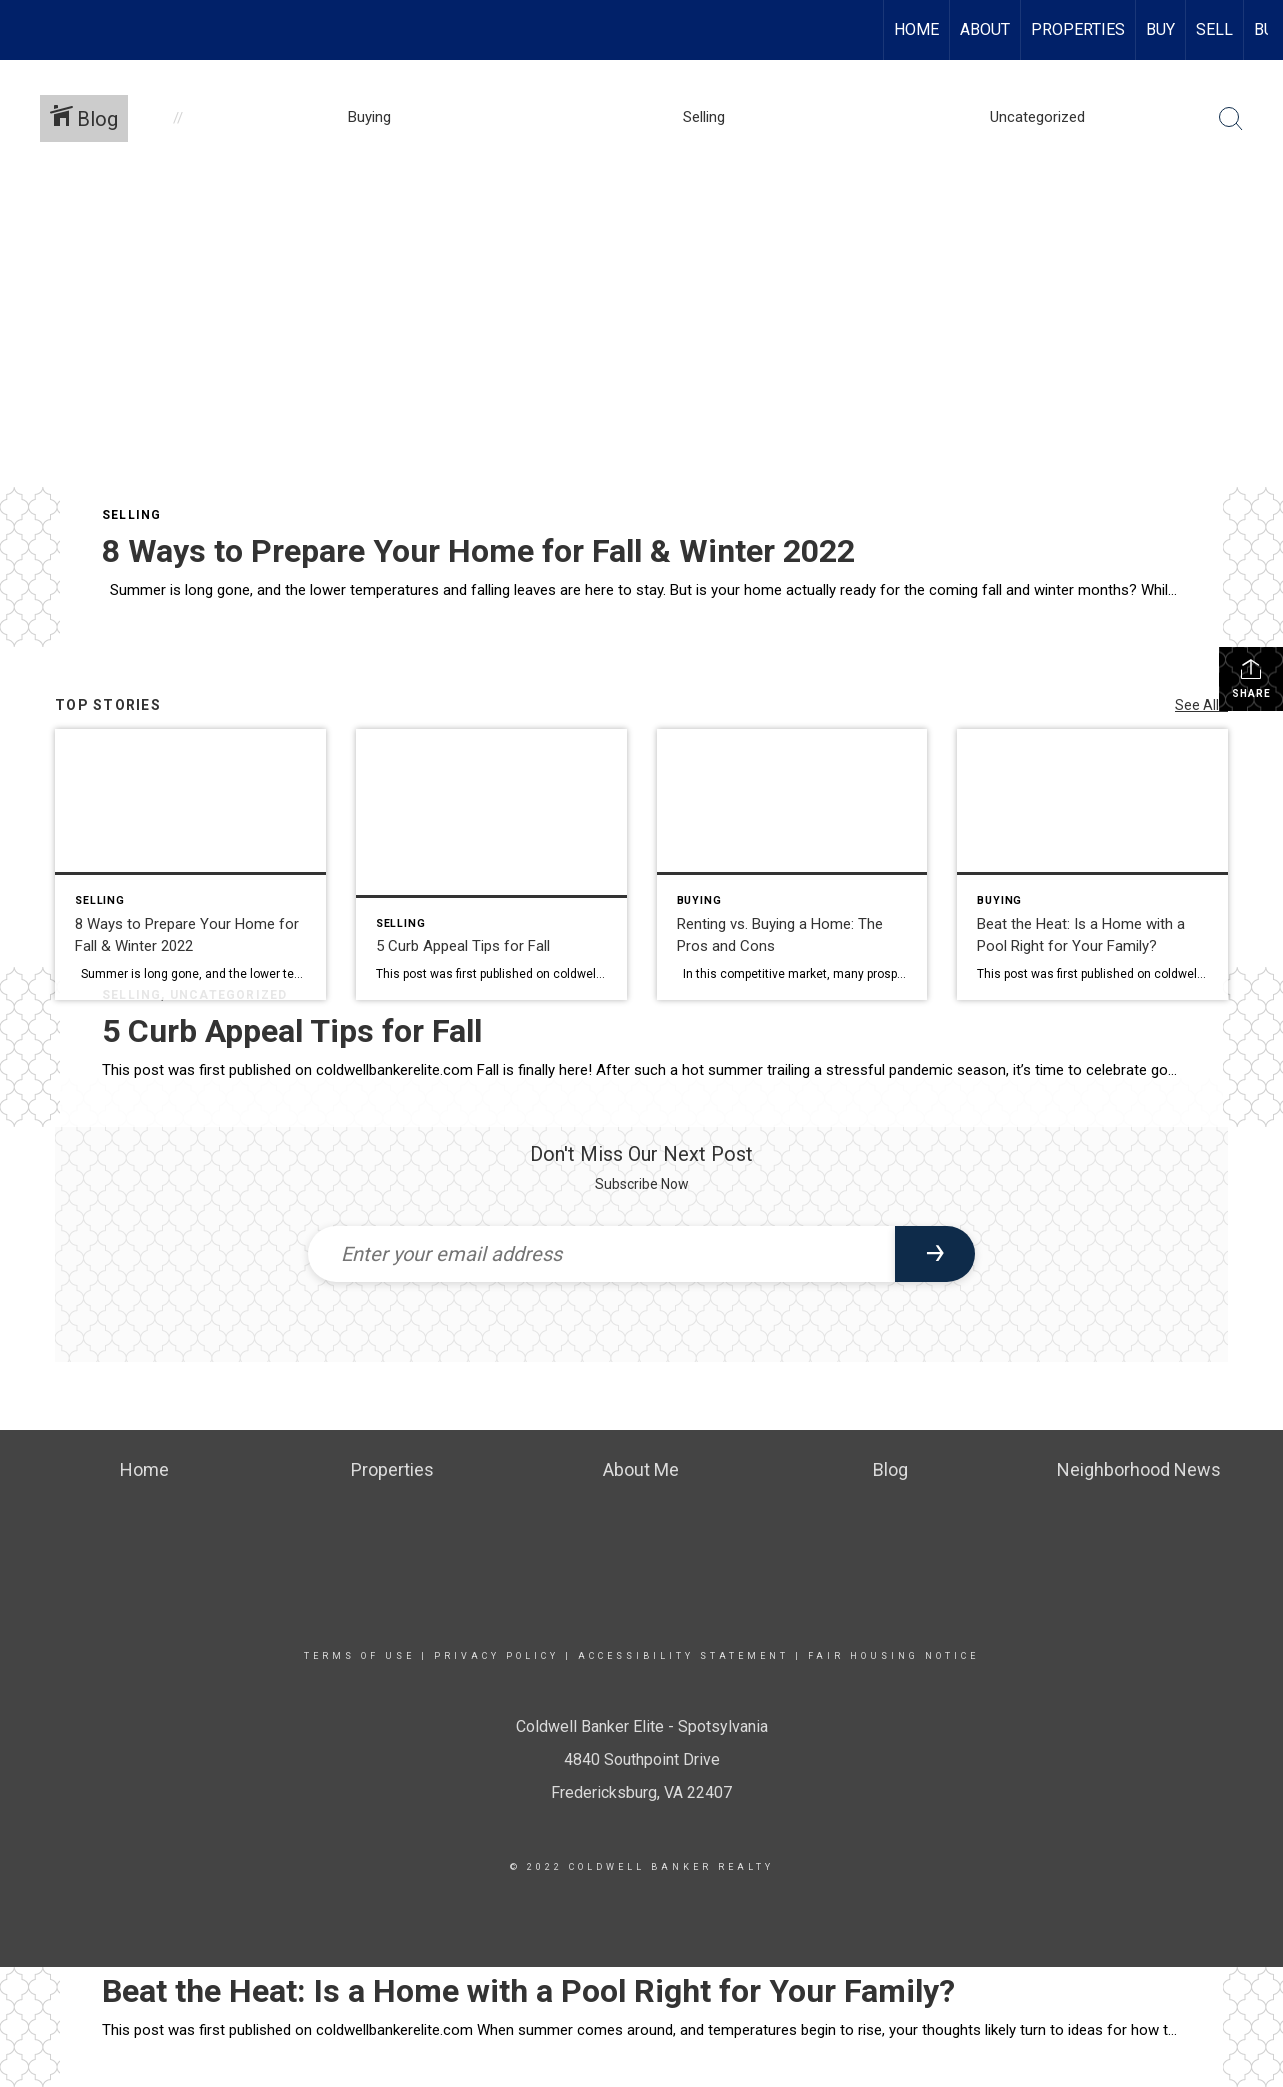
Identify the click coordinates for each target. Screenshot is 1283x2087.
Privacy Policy (496, 1656)
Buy (1160, 29)
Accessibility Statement (683, 1656)
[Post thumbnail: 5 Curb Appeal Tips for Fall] (491, 864)
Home (916, 29)
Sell (1214, 29)
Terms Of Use (359, 1656)
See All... (1201, 705)
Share (1251, 678)
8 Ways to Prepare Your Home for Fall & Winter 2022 (478, 551)
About (985, 29)
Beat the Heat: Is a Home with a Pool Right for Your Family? (528, 1991)
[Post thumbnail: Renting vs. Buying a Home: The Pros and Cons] (792, 864)
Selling (131, 515)
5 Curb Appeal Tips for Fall (292, 1031)
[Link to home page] (25, 30)
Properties (1078, 29)
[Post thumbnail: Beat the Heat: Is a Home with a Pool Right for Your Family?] (1092, 864)
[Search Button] (1231, 119)
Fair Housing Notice (893, 1656)
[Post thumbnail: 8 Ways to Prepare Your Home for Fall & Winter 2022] (190, 864)
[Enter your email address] (601, 1254)
